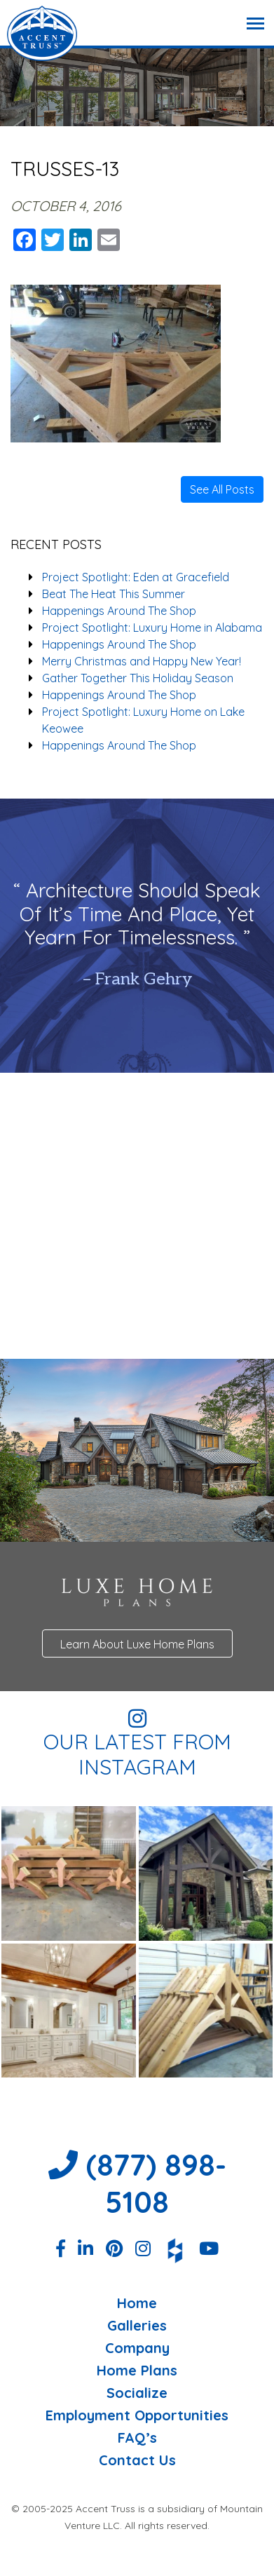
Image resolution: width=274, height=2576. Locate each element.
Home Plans (137, 2370)
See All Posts (222, 489)
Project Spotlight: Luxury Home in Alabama (152, 628)
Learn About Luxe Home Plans (137, 1644)
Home (137, 2303)
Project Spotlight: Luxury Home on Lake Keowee (143, 720)
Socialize (137, 2393)
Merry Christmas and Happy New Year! (141, 661)
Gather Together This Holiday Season (137, 678)
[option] (137, 936)
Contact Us (137, 2460)
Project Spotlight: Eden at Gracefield (135, 577)
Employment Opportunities (137, 2415)
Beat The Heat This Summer (113, 594)
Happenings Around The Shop (119, 611)
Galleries (137, 2325)
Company (137, 2348)
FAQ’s (137, 2437)
